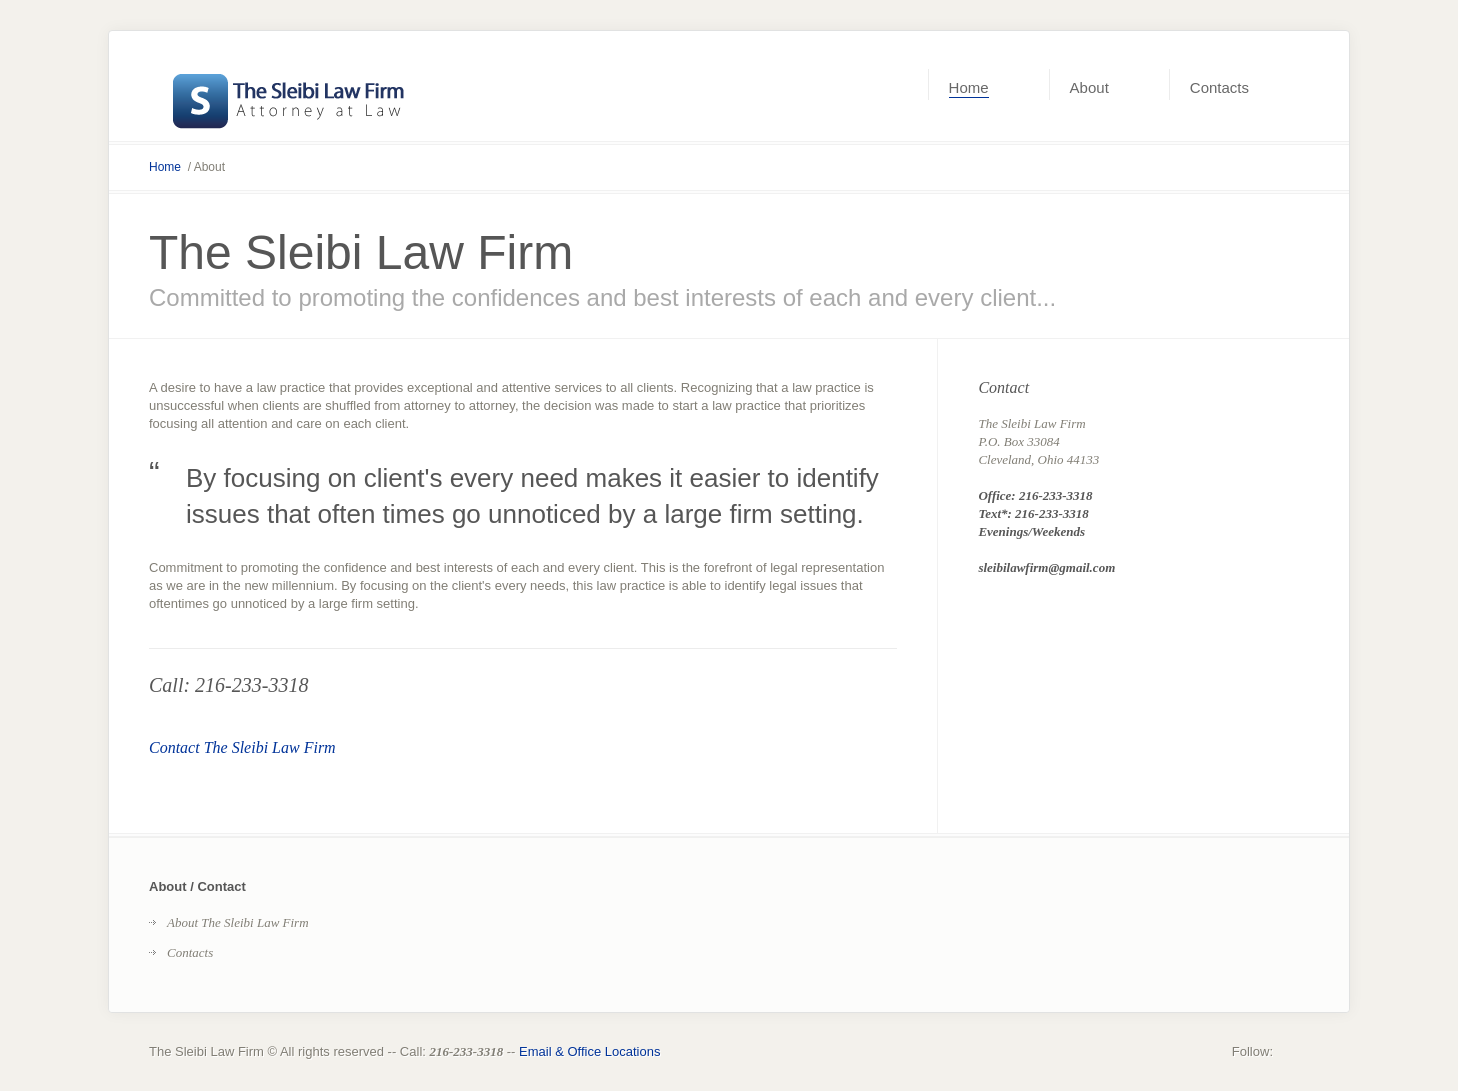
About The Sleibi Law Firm (238, 922)
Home (165, 167)
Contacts (190, 952)
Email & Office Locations (589, 1051)
